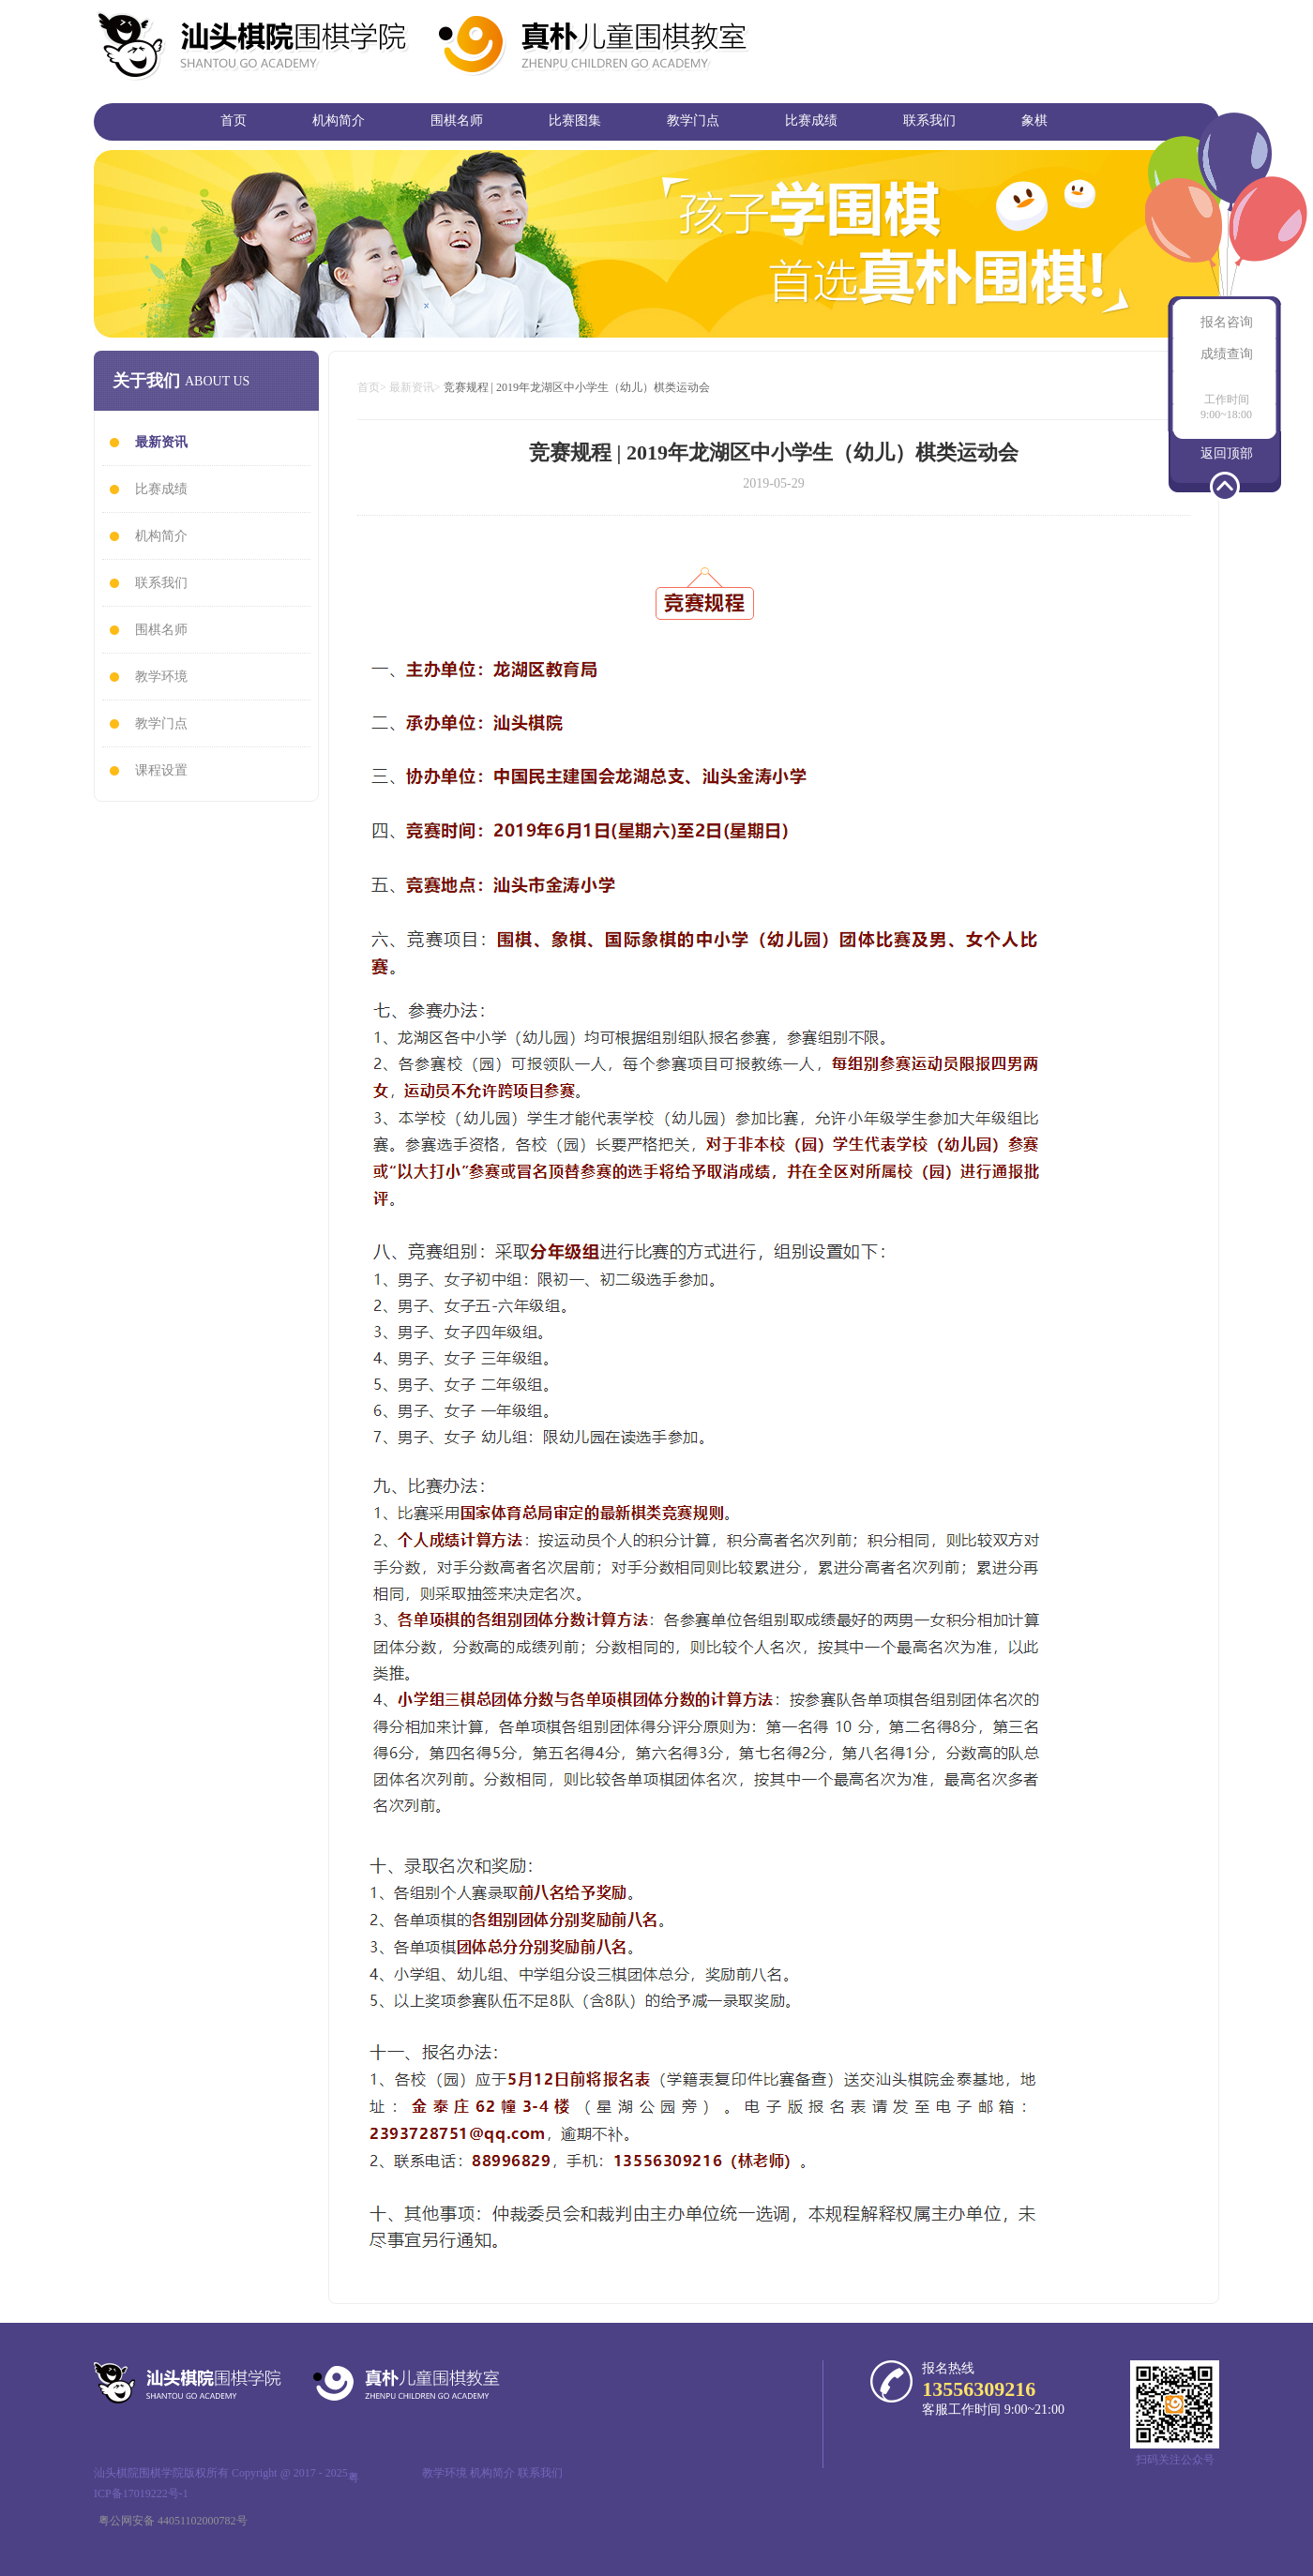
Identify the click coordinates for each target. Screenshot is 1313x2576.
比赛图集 (575, 120)
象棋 (1034, 120)
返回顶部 (1226, 453)
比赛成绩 (811, 120)
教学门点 (693, 120)
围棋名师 (456, 120)
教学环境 (161, 677)
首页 (233, 120)
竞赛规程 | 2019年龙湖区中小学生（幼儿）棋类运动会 (577, 387)
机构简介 (338, 120)
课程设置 (161, 770)
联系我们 (929, 120)
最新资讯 (411, 387)
